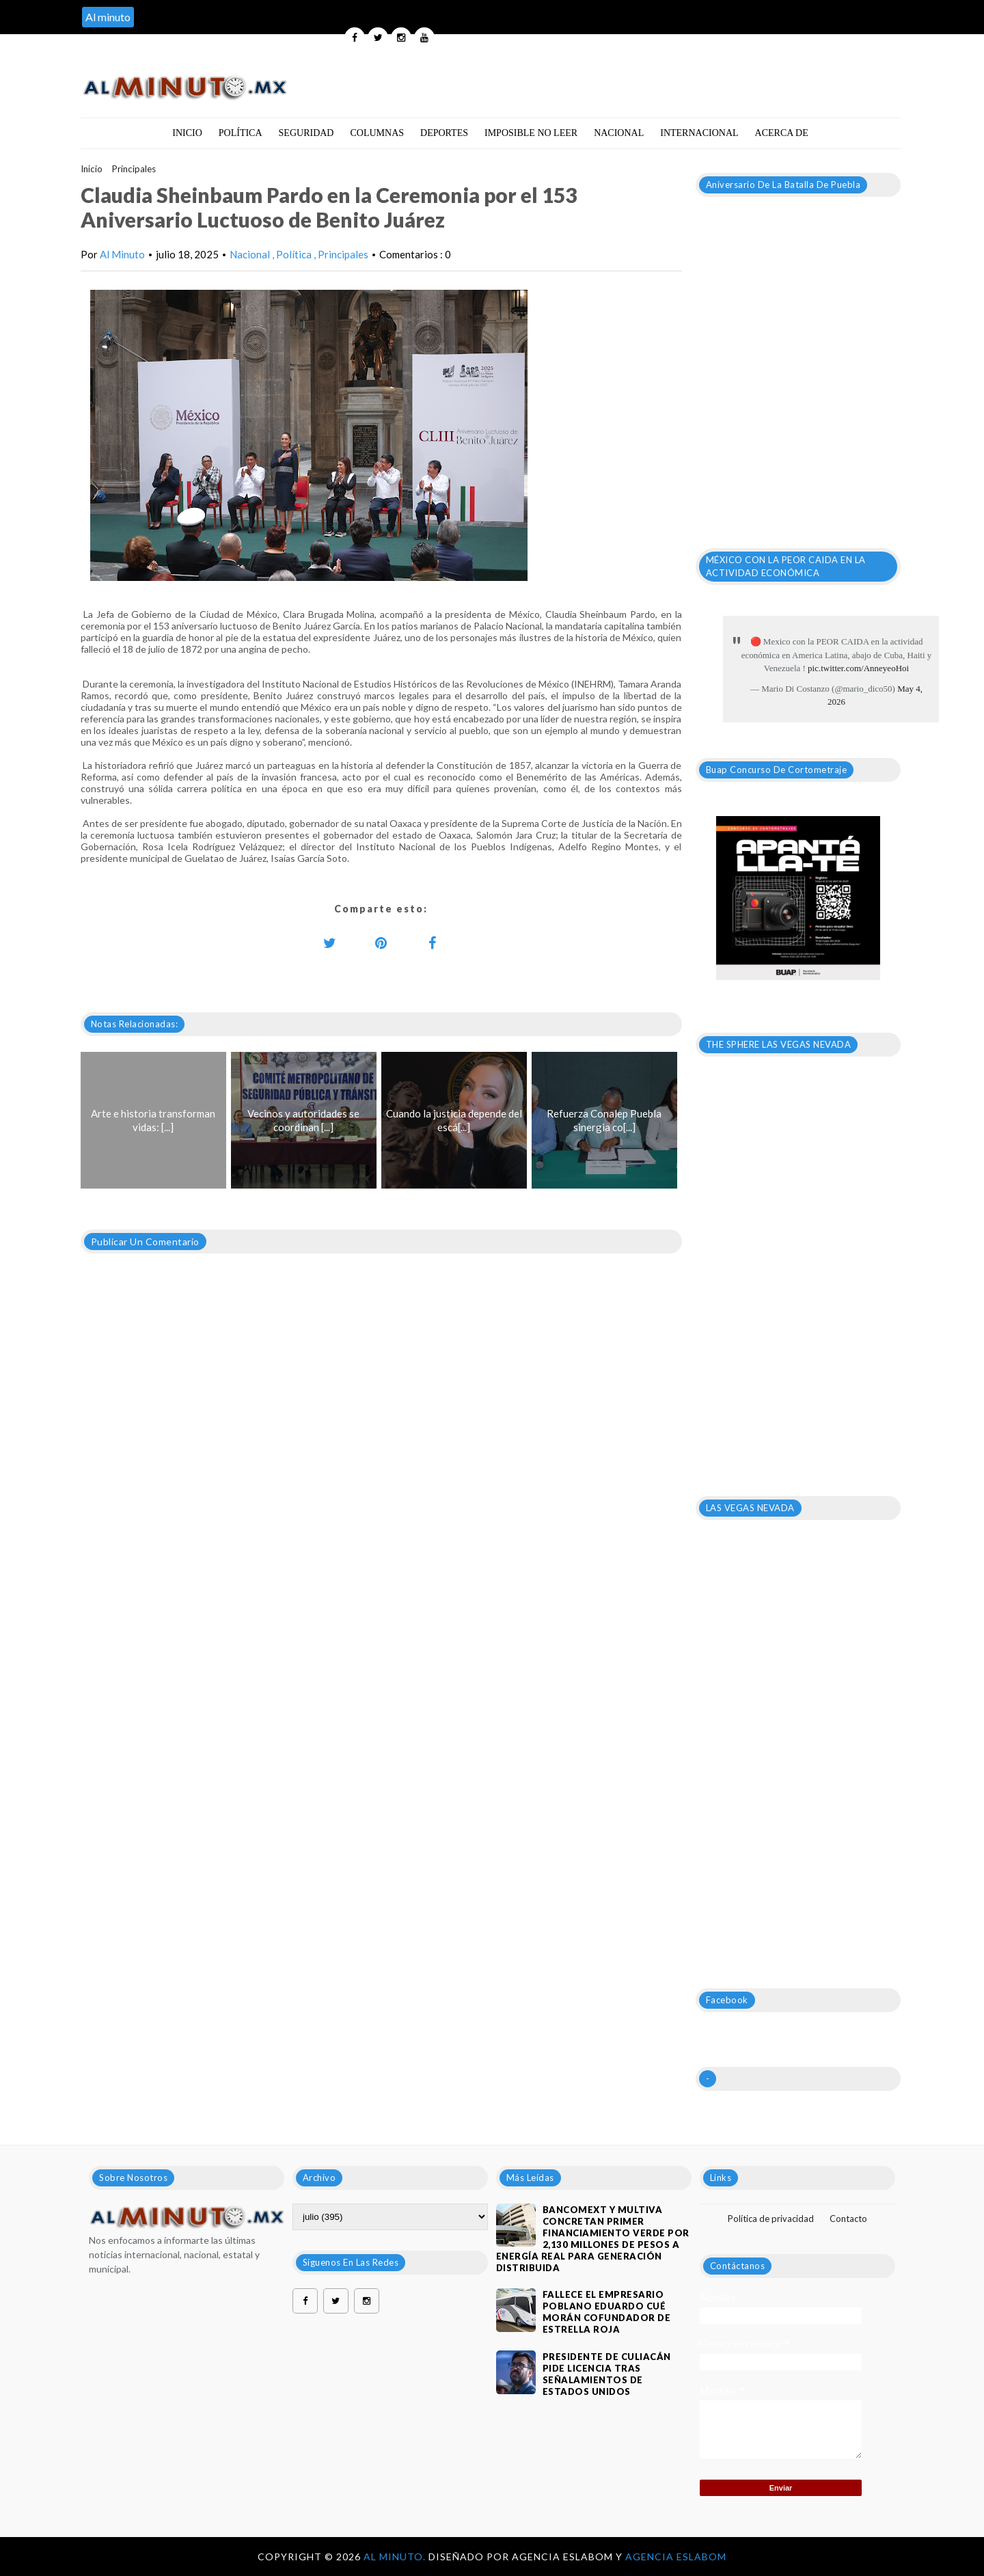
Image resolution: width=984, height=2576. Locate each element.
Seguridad (306, 133)
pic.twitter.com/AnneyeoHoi (858, 668)
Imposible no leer (530, 133)
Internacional (699, 133)
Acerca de (781, 133)
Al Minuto (122, 254)
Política (240, 133)
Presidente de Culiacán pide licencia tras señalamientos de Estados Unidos (607, 2374)
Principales (134, 168)
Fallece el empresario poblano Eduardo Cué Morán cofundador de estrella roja (607, 2312)
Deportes (444, 133)
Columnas (377, 133)
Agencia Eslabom (675, 2556)
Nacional (619, 133)
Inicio (187, 133)
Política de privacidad (771, 2218)
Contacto (848, 2218)
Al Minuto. (396, 2556)
